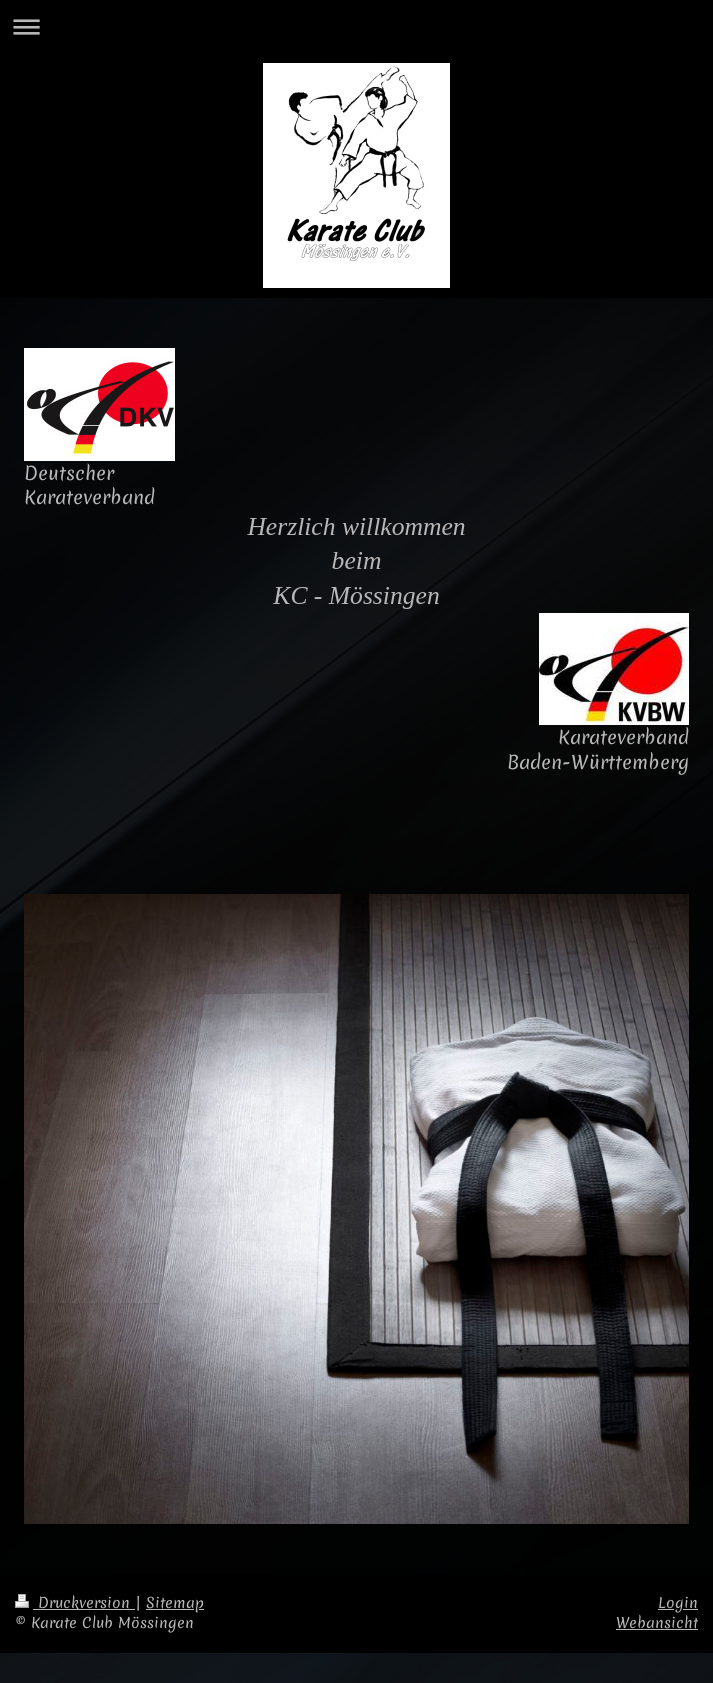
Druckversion (75, 1603)
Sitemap (175, 1603)
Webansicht (657, 1623)
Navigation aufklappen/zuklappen (356, 26)
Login (678, 1603)
